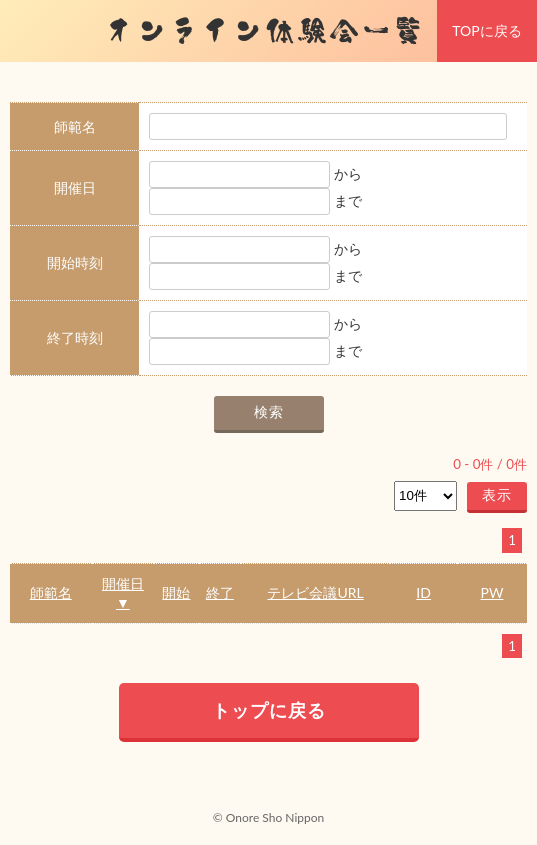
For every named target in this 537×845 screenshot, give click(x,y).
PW (492, 592)
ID (423, 592)
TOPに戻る (486, 30)
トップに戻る (269, 710)
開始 (176, 592)
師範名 (51, 592)
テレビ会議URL (315, 592)
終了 (220, 592)
